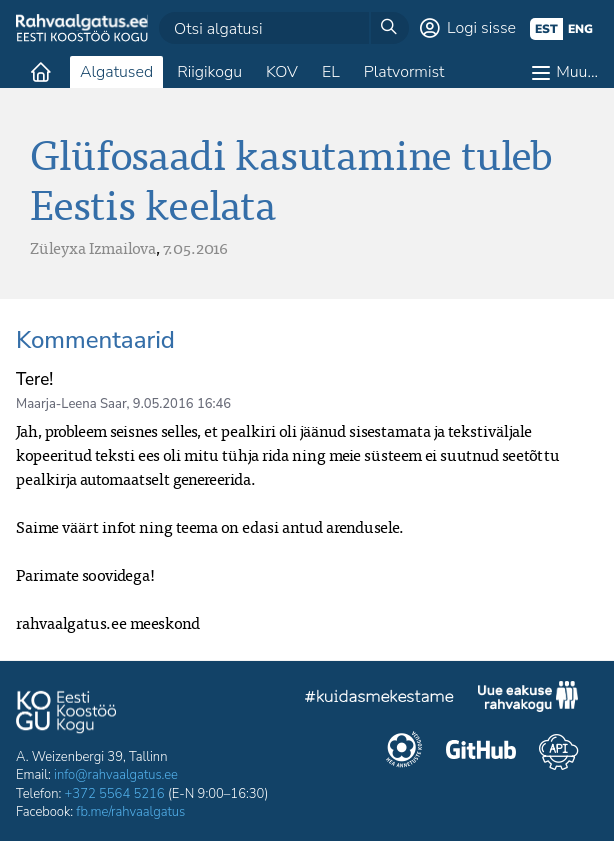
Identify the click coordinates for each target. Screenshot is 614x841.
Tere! (34, 379)
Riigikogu (209, 72)
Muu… (577, 72)
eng (580, 29)
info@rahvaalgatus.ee (116, 775)
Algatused (116, 72)
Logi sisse (481, 28)
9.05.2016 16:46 (182, 404)
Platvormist (404, 72)
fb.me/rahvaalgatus (130, 812)
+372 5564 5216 (115, 794)
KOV (282, 72)
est (546, 29)
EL (331, 72)
